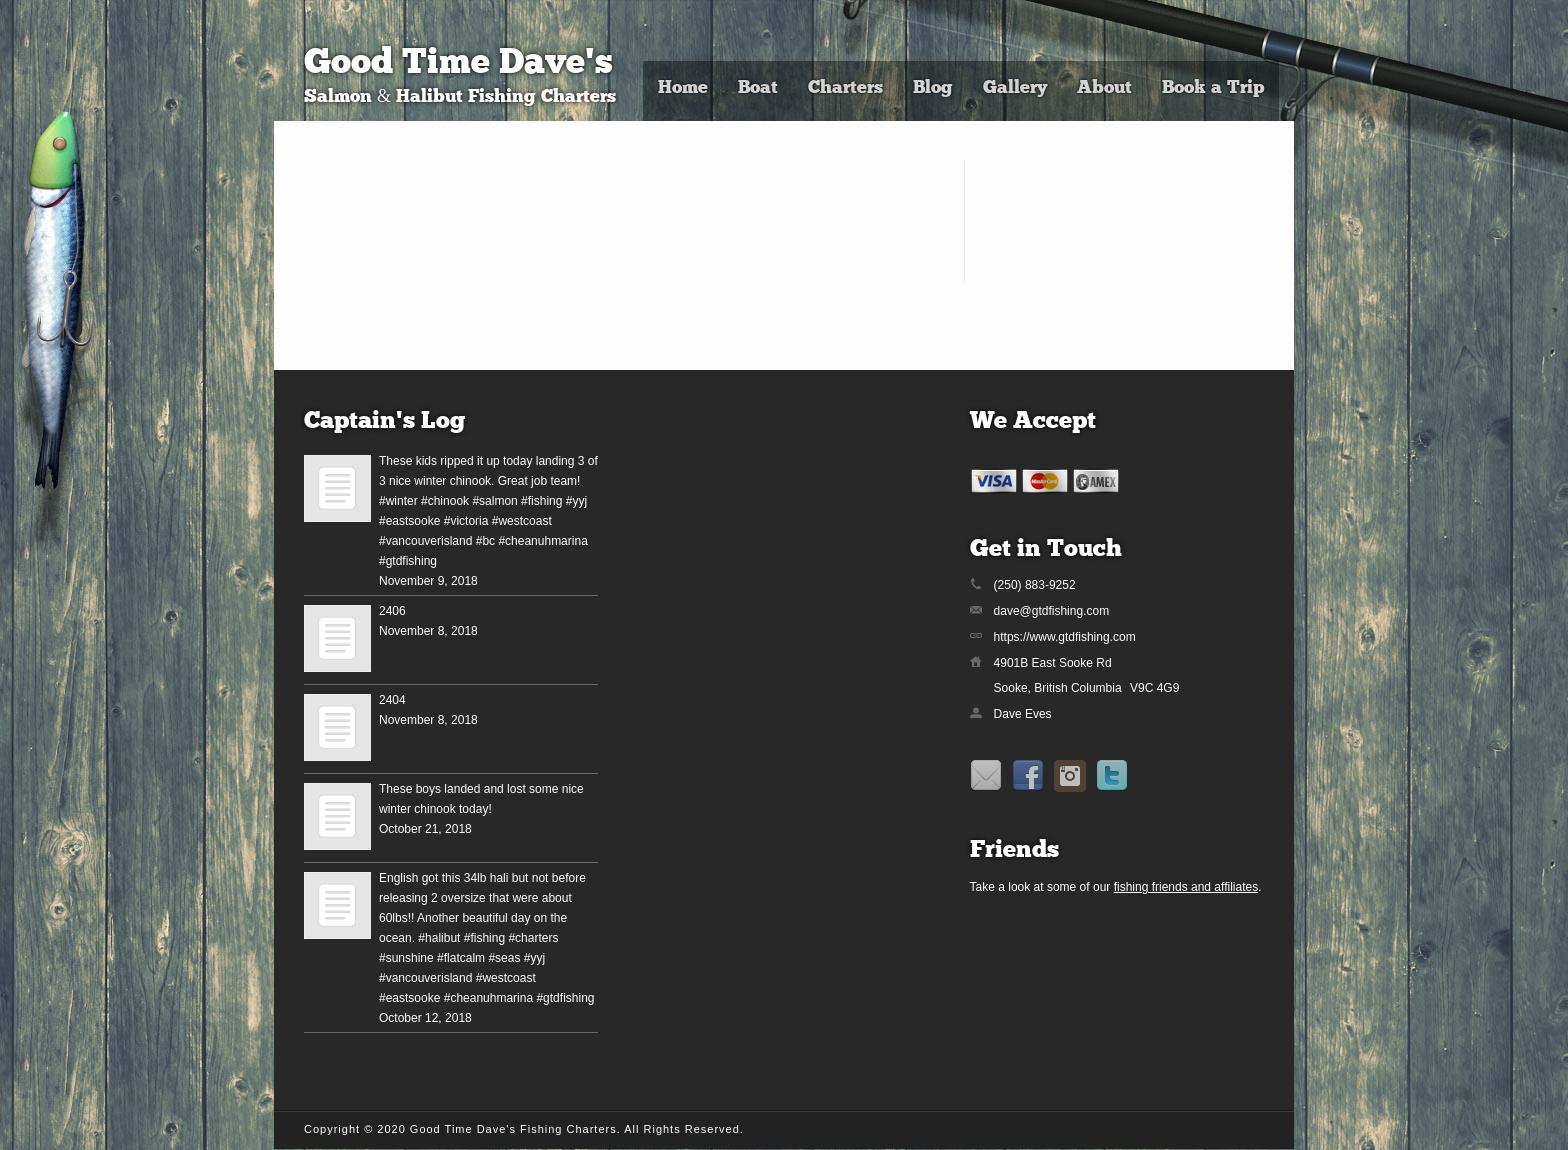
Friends (1014, 851)
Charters (845, 88)
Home (683, 88)
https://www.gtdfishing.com (1065, 637)
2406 (392, 611)
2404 (392, 700)
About (1104, 88)
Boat (758, 88)
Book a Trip (1213, 88)
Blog (933, 88)
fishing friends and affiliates (1186, 887)
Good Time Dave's (458, 64)
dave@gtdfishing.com (1052, 611)
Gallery (1015, 88)
